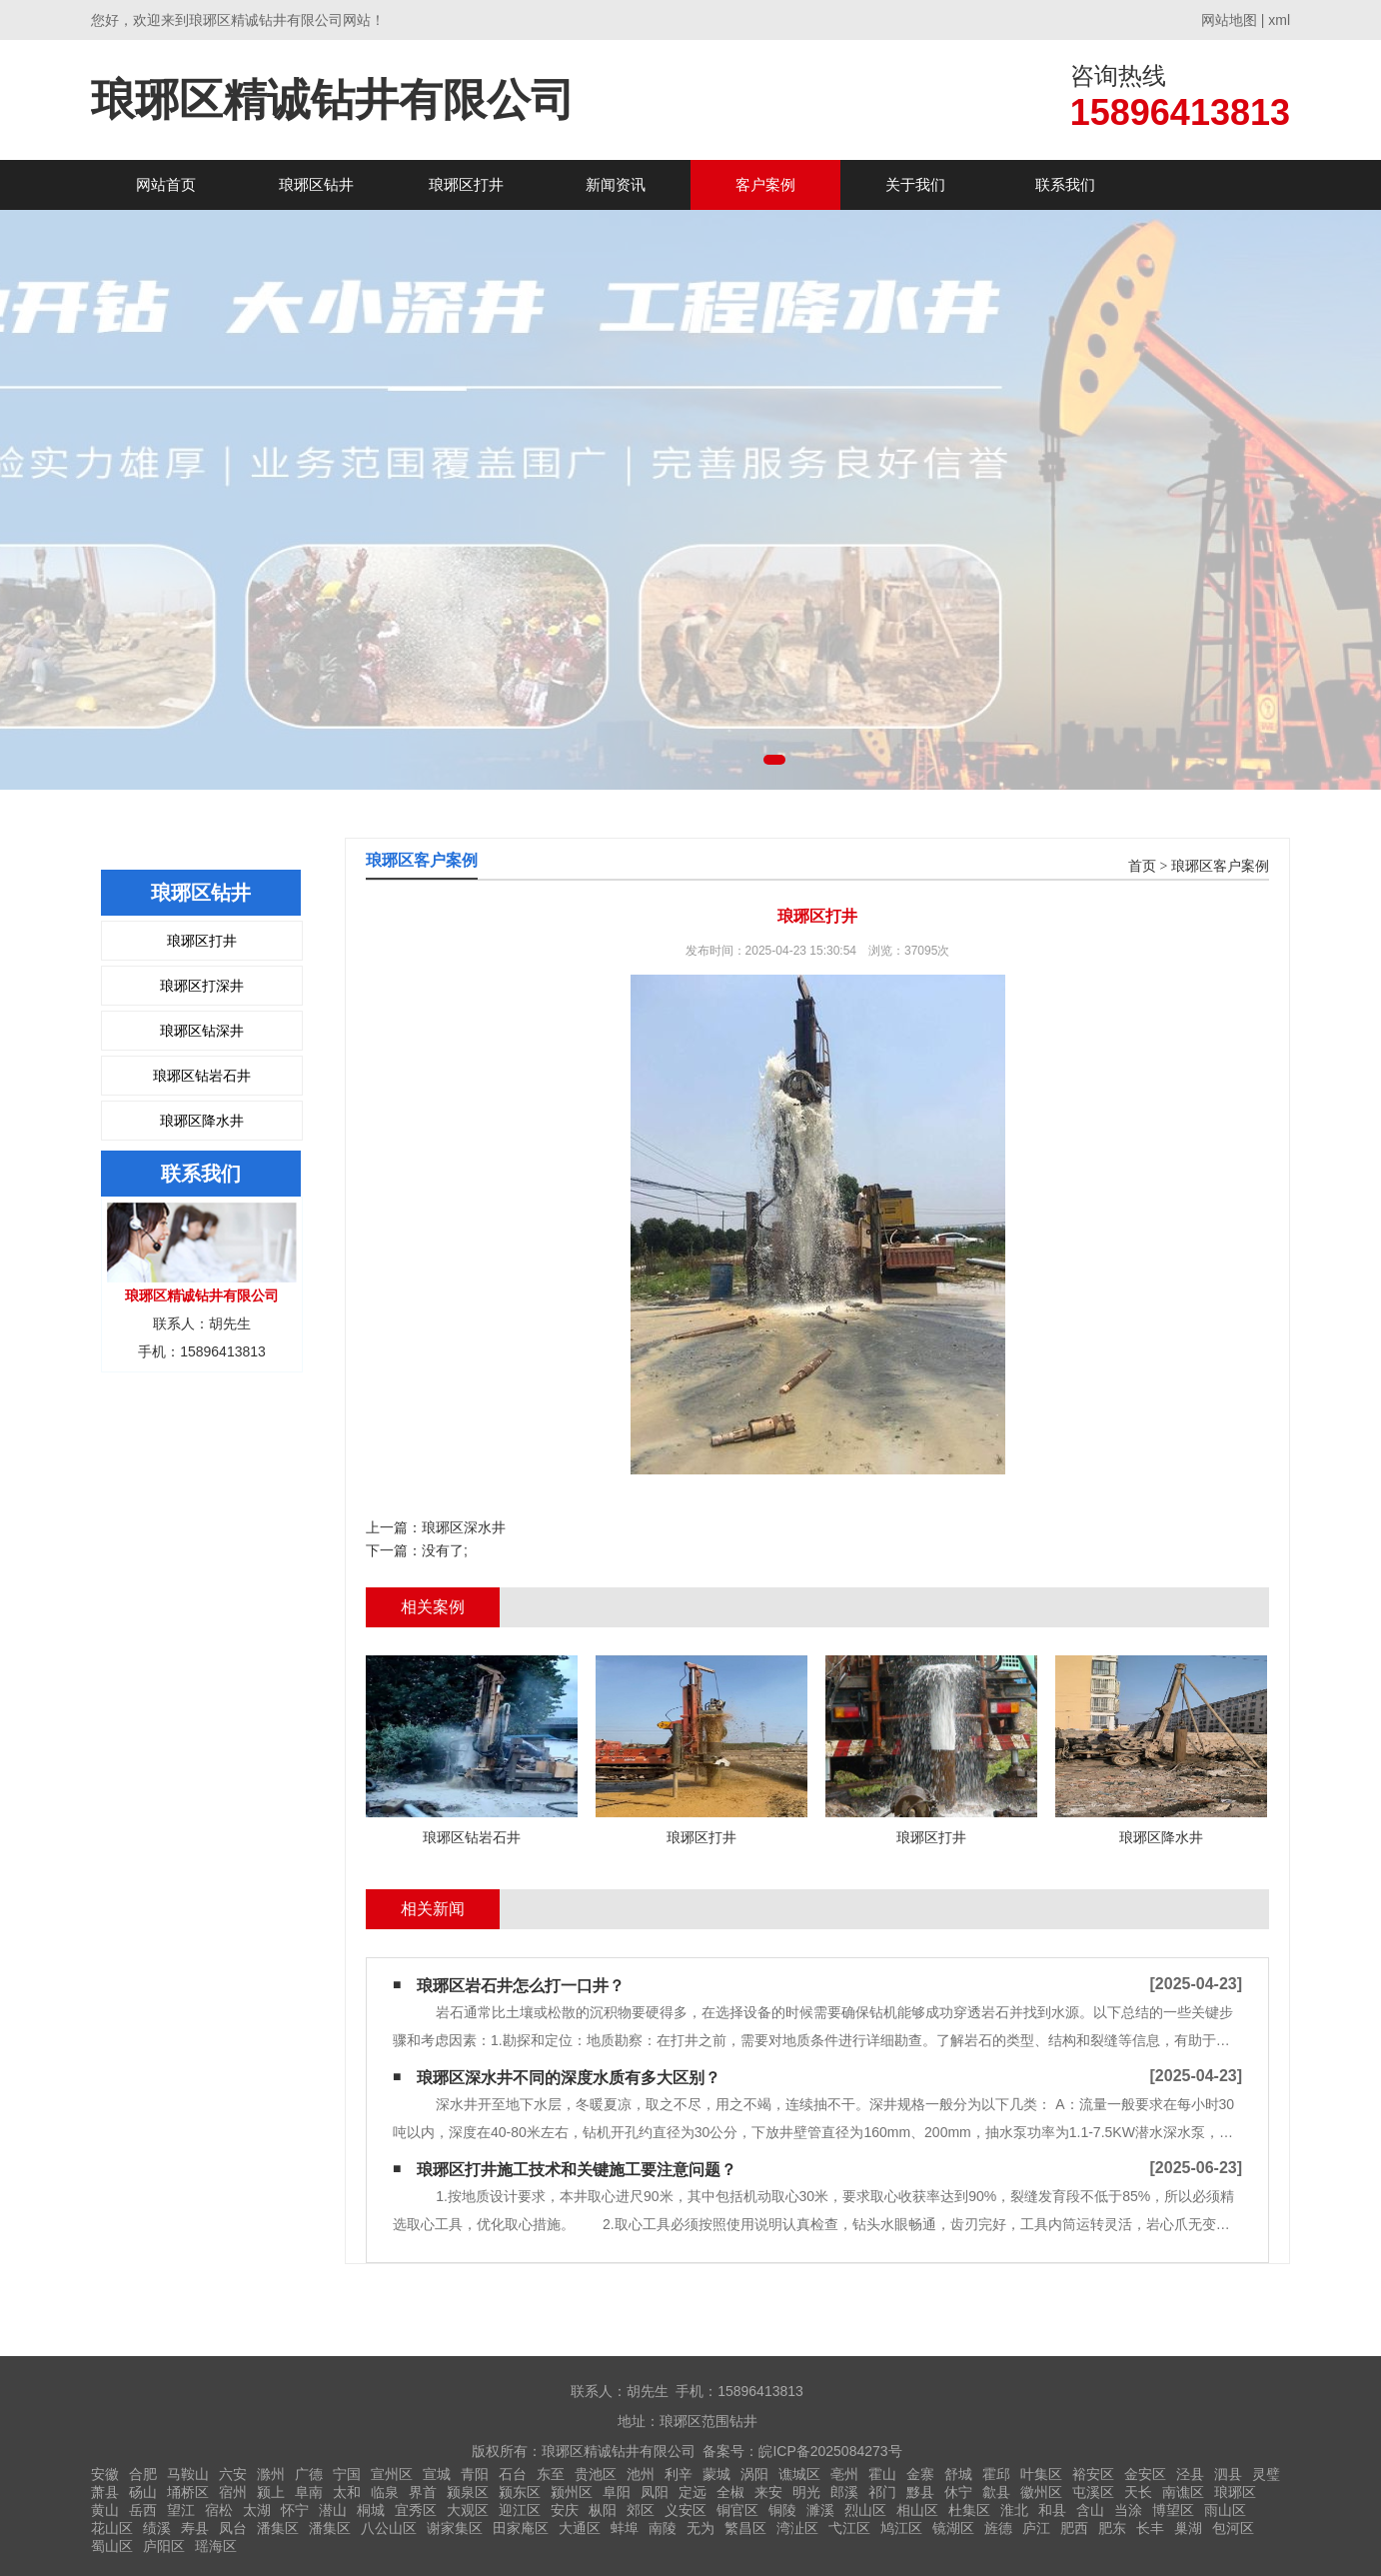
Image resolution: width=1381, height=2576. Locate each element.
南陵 (663, 2528)
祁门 (882, 2492)
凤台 (233, 2528)
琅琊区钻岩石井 (202, 1076)
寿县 (195, 2528)
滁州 (271, 2474)
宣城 (437, 2474)
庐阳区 (164, 2546)
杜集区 (969, 2510)
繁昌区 (745, 2528)
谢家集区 (455, 2528)
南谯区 (1183, 2492)
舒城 (958, 2474)
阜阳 (617, 2492)
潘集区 (278, 2528)
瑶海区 (216, 2546)
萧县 (105, 2492)
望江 (181, 2510)
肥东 (1112, 2528)
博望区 (1173, 2510)
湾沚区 (797, 2528)
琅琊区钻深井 (202, 1031)
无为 (700, 2528)
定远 (692, 2492)
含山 (1090, 2510)
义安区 (685, 2510)
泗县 (1228, 2474)
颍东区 (520, 2492)
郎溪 (844, 2492)
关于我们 (915, 184)
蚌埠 (625, 2528)
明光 (806, 2492)
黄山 (105, 2510)
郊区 (641, 2510)
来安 (768, 2492)
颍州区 (572, 2492)
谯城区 (799, 2474)
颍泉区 (468, 2492)
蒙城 (716, 2474)
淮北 (1014, 2510)
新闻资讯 (616, 184)
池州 (641, 2474)
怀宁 (295, 2510)
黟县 (920, 2492)
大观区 (468, 2510)
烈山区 (865, 2510)
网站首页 (166, 184)
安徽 (105, 2474)
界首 (423, 2492)
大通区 (580, 2528)
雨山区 (1225, 2510)
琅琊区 (1235, 2492)
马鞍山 (188, 2474)
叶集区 (1041, 2474)
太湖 (257, 2510)
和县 (1052, 2510)
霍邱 (996, 2474)
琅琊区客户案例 (1220, 866)
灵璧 (1266, 2474)
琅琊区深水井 (464, 1527)
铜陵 (782, 2510)
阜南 (309, 2492)
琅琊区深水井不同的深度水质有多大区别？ (568, 2077)
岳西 (143, 2510)
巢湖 (1188, 2528)
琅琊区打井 (466, 184)
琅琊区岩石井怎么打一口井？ (521, 1985)
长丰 (1150, 2528)
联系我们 (1065, 184)
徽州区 (1041, 2492)
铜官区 (737, 2510)
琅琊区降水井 (202, 1121)
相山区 (917, 2510)
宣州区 (392, 2474)
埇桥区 (188, 2492)
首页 (1142, 866)
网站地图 (1229, 20)
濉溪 (820, 2510)
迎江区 (520, 2510)
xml (1279, 20)
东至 (551, 2474)
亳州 (844, 2474)
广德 (309, 2474)
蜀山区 (112, 2546)
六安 (233, 2474)
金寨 (920, 2474)
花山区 (112, 2528)
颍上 (271, 2492)
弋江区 (849, 2528)
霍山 (882, 2474)
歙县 (996, 2492)
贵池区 (596, 2474)
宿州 (233, 2492)
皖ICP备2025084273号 (829, 2451)
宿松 (219, 2510)
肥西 (1074, 2528)
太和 (347, 2492)
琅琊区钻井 (316, 184)
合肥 (143, 2474)
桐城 (371, 2510)
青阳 (475, 2474)
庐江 (1036, 2528)
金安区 (1145, 2474)
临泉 (385, 2492)
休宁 (958, 2492)
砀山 (143, 2492)
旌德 (998, 2528)
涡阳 (754, 2474)
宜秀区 (416, 2510)
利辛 (678, 2474)
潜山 (333, 2510)
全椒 (730, 2492)
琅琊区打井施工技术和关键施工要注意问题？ (576, 2169)
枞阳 (603, 2510)
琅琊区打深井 (202, 986)
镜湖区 (953, 2528)
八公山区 (389, 2528)
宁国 (347, 2474)
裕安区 (1093, 2474)
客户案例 (765, 184)
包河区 (1233, 2528)
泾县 (1190, 2474)
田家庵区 (521, 2528)
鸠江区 (901, 2528)
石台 (513, 2474)
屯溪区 (1093, 2492)
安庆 (565, 2510)
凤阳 (655, 2492)
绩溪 (157, 2528)
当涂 (1128, 2510)
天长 (1138, 2492)
